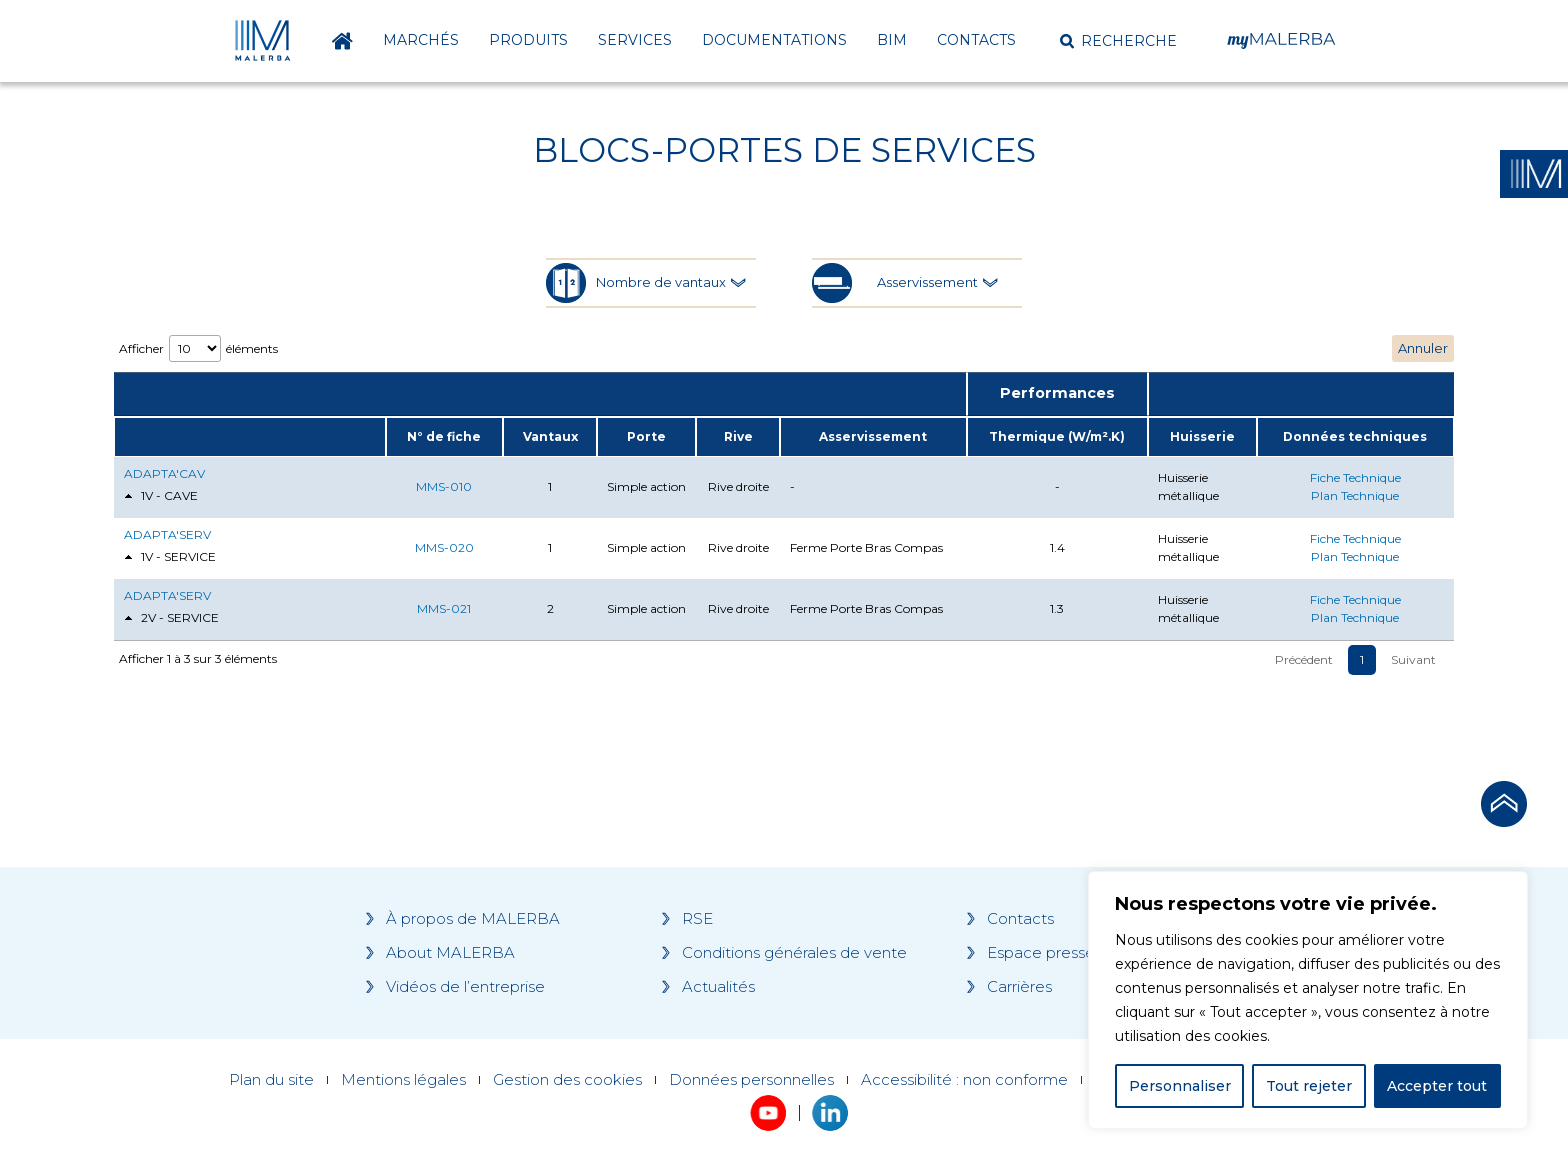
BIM (892, 40)
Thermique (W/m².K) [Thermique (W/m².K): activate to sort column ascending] (1057, 436)
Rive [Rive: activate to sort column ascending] (738, 436)
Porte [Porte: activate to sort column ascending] (646, 436)
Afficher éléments (198, 348)
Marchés (421, 40)
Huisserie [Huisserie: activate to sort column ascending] (1202, 436)
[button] (1118, 41)
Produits (528, 40)
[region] (1308, 1000)
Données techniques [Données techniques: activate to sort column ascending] (1355, 436)
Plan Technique (1355, 495)
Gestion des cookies (567, 1080)
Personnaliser (1180, 1086)
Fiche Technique (1355, 477)
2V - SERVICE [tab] (171, 618)
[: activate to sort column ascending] (250, 436)
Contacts (976, 40)
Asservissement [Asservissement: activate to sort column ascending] (873, 436)
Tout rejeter (1309, 1086)
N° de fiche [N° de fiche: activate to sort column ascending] (444, 436)
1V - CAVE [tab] (161, 496)
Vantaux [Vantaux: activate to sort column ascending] (550, 436)
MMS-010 (444, 486)
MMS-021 (444, 608)
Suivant (1413, 659)
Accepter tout (1437, 1086)
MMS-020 (444, 547)
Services (635, 40)
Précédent (1304, 659)
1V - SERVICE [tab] (170, 557)
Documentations (774, 40)
